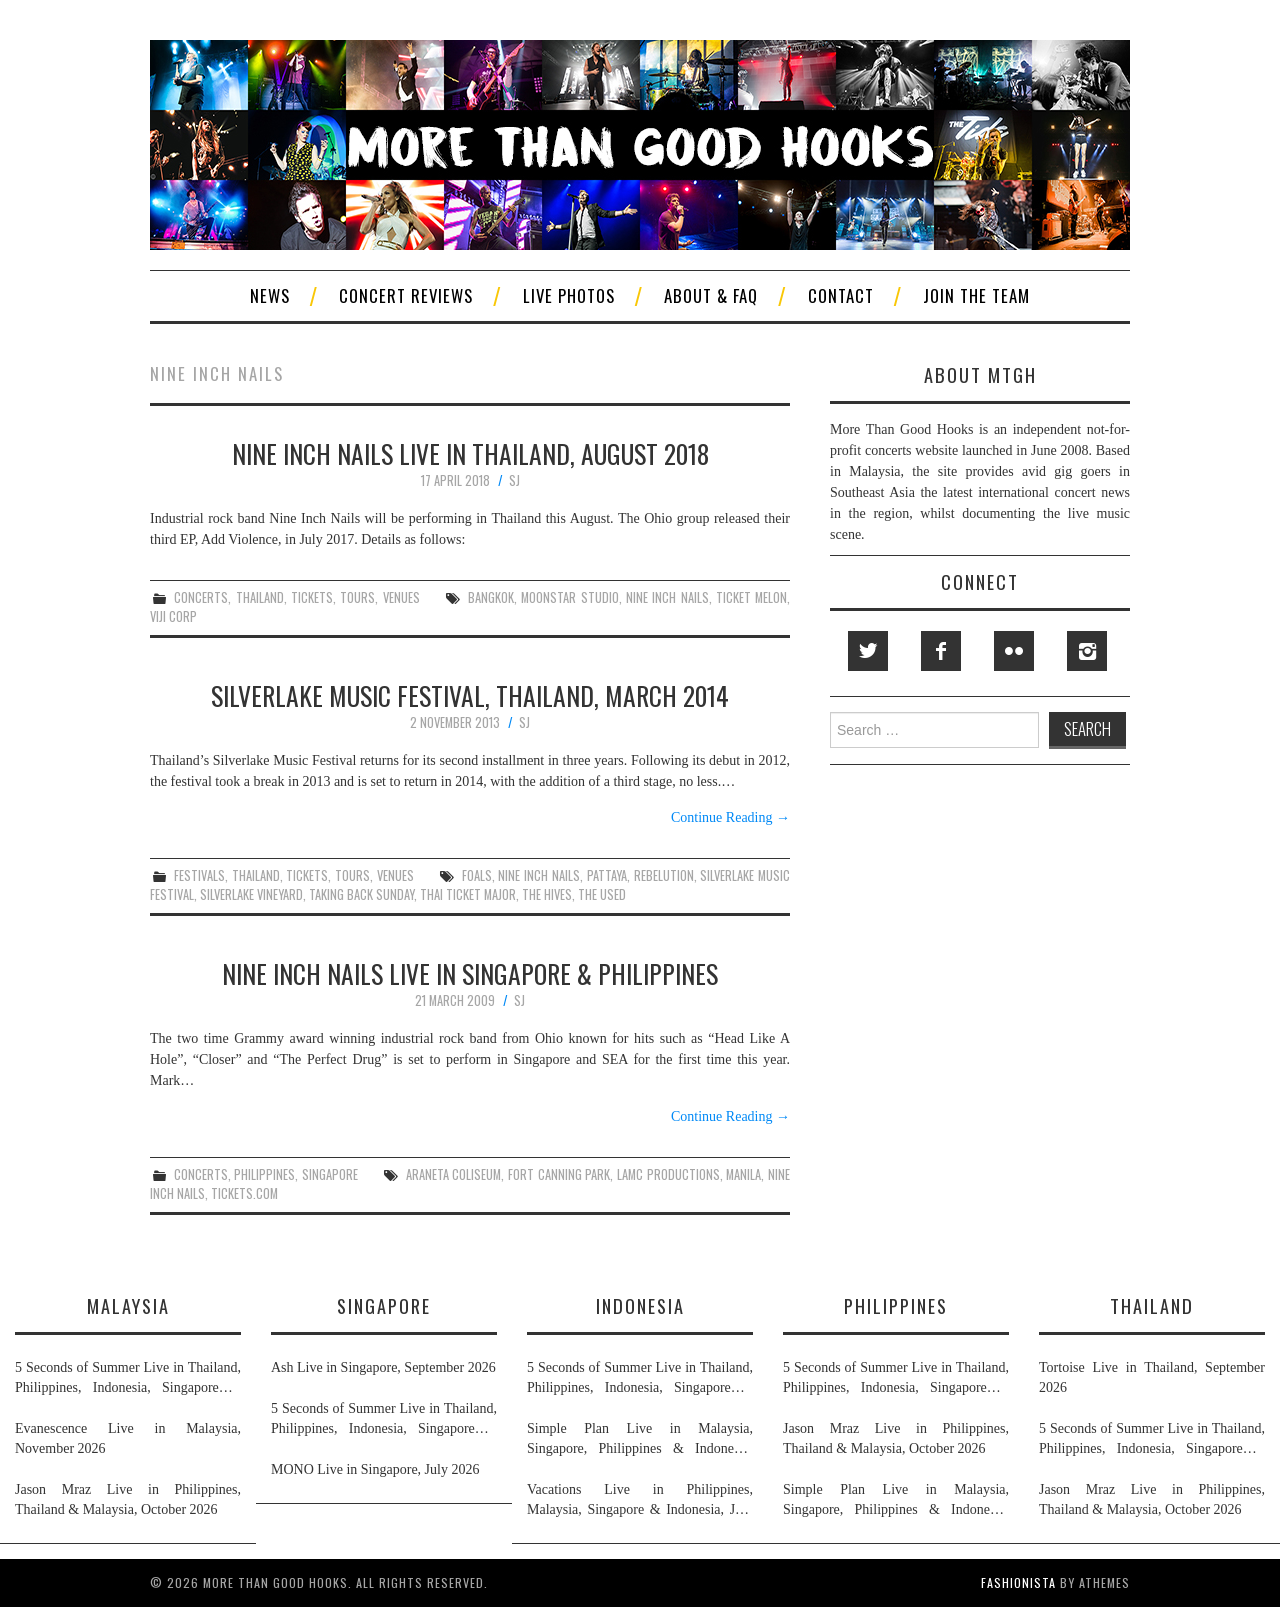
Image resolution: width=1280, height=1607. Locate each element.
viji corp (173, 616)
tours (357, 597)
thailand (260, 597)
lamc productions (668, 1174)
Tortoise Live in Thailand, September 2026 (1152, 1377)
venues (401, 597)
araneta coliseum (454, 1174)
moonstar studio (569, 597)
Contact (841, 295)
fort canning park (559, 1174)
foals (477, 875)
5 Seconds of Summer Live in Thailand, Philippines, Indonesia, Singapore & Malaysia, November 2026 (128, 1379)
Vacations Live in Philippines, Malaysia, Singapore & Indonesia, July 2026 (640, 1501)
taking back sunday (361, 894)
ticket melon (751, 597)
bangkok (491, 597)
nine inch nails (667, 597)
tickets (312, 597)
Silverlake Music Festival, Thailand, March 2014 (470, 695)
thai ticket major (468, 894)
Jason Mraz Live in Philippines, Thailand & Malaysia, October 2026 (128, 1499)
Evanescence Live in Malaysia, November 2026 (128, 1438)
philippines (264, 1174)
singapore (330, 1174)
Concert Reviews (406, 295)
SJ (514, 480)
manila (743, 1174)
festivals (199, 875)
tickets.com (244, 1193)
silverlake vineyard (251, 894)
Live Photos (569, 295)
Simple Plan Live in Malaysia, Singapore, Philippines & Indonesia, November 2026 (640, 1440)
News (270, 295)
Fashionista (1018, 1582)
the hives (547, 894)
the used (602, 894)
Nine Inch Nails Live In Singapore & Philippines (470, 973)
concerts (201, 597)
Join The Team (976, 295)
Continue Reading (730, 817)
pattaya (607, 875)
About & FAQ (711, 295)
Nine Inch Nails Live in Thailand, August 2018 (470, 453)
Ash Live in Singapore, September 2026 (383, 1367)
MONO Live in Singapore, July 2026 (375, 1469)
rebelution (664, 875)
